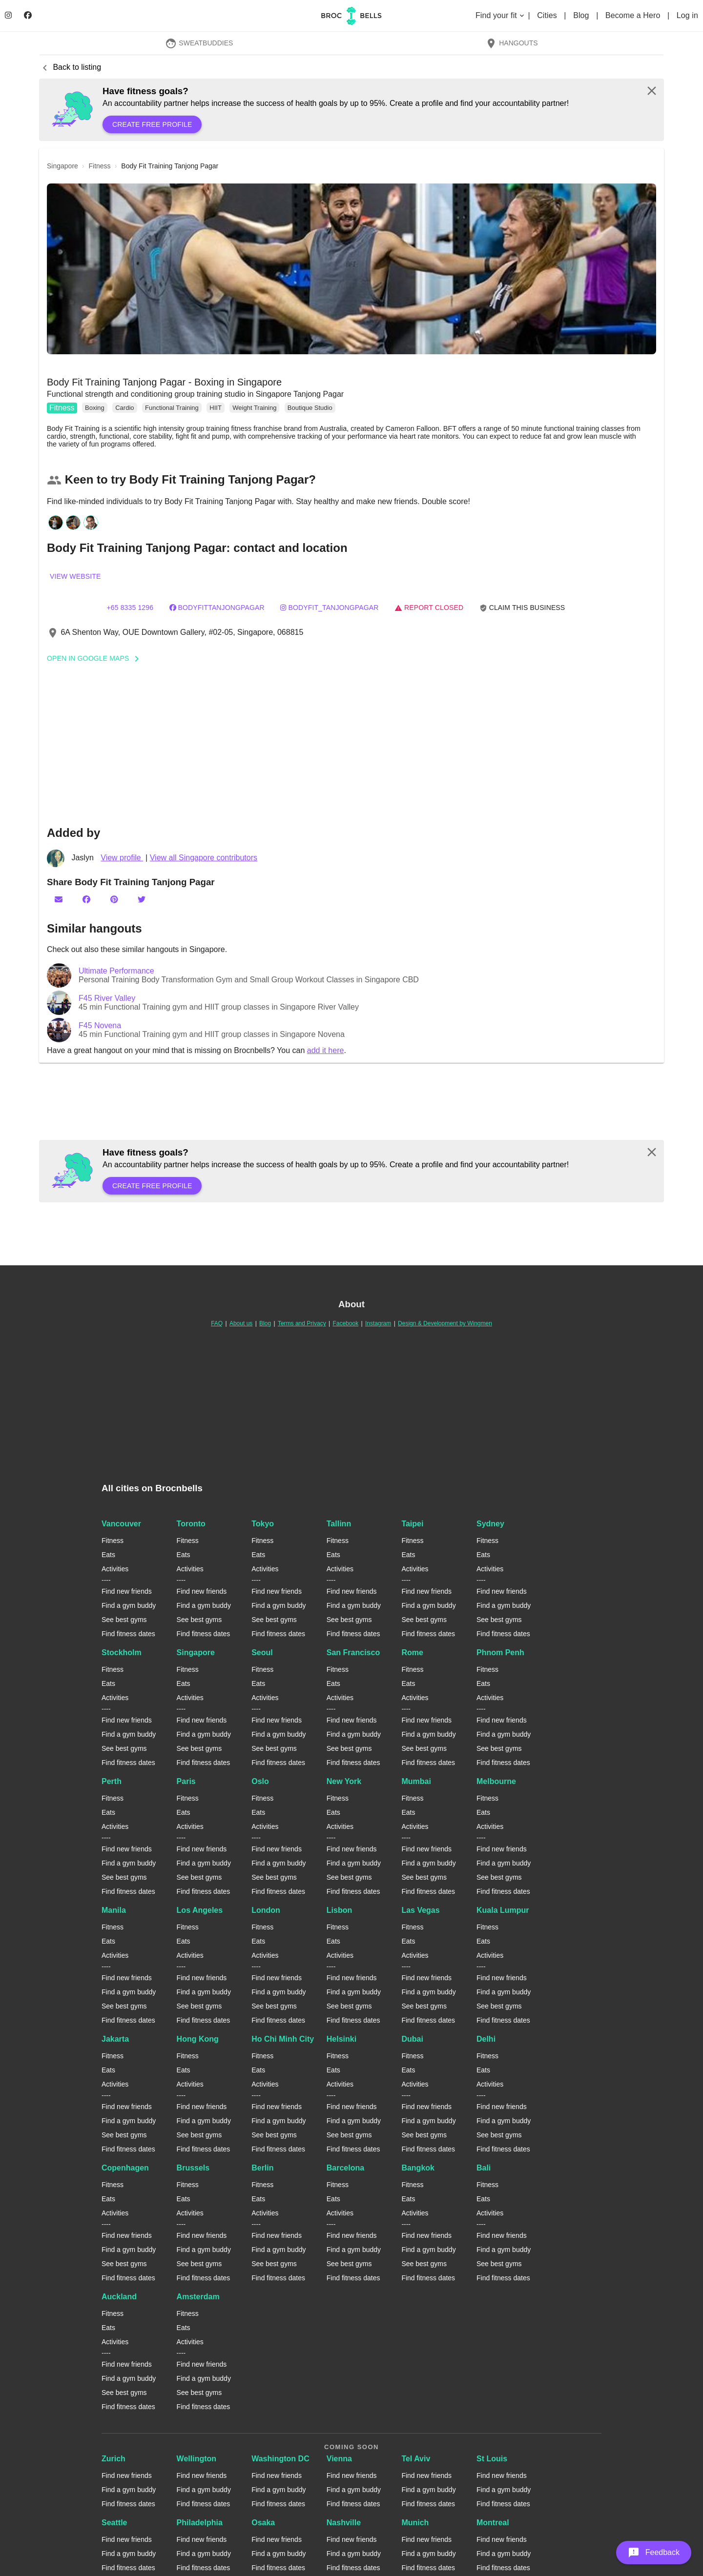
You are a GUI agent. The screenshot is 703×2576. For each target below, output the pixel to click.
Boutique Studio (310, 407)
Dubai (412, 2039)
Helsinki (341, 2039)
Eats (108, 1555)
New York (344, 1781)
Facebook (345, 1323)
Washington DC (280, 2458)
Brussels (193, 2168)
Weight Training (254, 407)
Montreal (492, 2522)
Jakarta (115, 2039)
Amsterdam (198, 2296)
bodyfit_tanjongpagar (329, 607)
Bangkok (417, 2168)
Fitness (62, 408)
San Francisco (353, 1652)
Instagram (378, 1323)
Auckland (119, 2296)
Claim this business (522, 608)
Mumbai (416, 1781)
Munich (415, 2522)
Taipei (412, 1524)
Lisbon (339, 1910)
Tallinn (339, 1524)
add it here (325, 1050)
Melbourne (496, 1781)
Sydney (490, 1524)
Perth (112, 1781)
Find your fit (501, 15)
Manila (114, 1910)
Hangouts (511, 43)
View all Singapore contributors (203, 857)
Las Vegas (420, 1910)
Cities (548, 15)
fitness (100, 166)
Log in (687, 15)
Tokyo (262, 1524)
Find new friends (127, 1591)
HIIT (215, 407)
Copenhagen (125, 2168)
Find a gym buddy (129, 1605)
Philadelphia (200, 2522)
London (265, 1910)
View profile (122, 857)
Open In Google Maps (96, 658)
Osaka (263, 2522)
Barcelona (345, 2168)
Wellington (196, 2458)
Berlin (262, 2168)
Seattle (114, 2522)
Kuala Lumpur (502, 1910)
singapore (62, 166)
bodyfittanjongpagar (217, 607)
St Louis (491, 2458)
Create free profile (152, 124)
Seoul (262, 1652)
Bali (483, 2168)
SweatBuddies (199, 43)
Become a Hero (633, 15)
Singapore (196, 1652)
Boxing (94, 407)
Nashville (344, 2522)
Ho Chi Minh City (282, 2039)
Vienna (339, 2458)
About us (240, 1323)
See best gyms (124, 1619)
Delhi (486, 2039)
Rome (412, 1652)
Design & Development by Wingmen (445, 1323)
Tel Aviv (415, 2458)
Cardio (124, 407)
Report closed (429, 607)
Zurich (113, 2458)
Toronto (191, 1524)
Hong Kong (198, 2039)
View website (75, 576)
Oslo (260, 1781)
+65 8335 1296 (129, 607)
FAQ (217, 1323)
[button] (351, 268)
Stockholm (122, 1652)
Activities (115, 1569)
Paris (186, 1781)
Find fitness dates (128, 1634)
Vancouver (121, 1524)
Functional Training (172, 407)
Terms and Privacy (302, 1323)
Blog (582, 15)
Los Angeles (200, 1910)
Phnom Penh (500, 1652)
